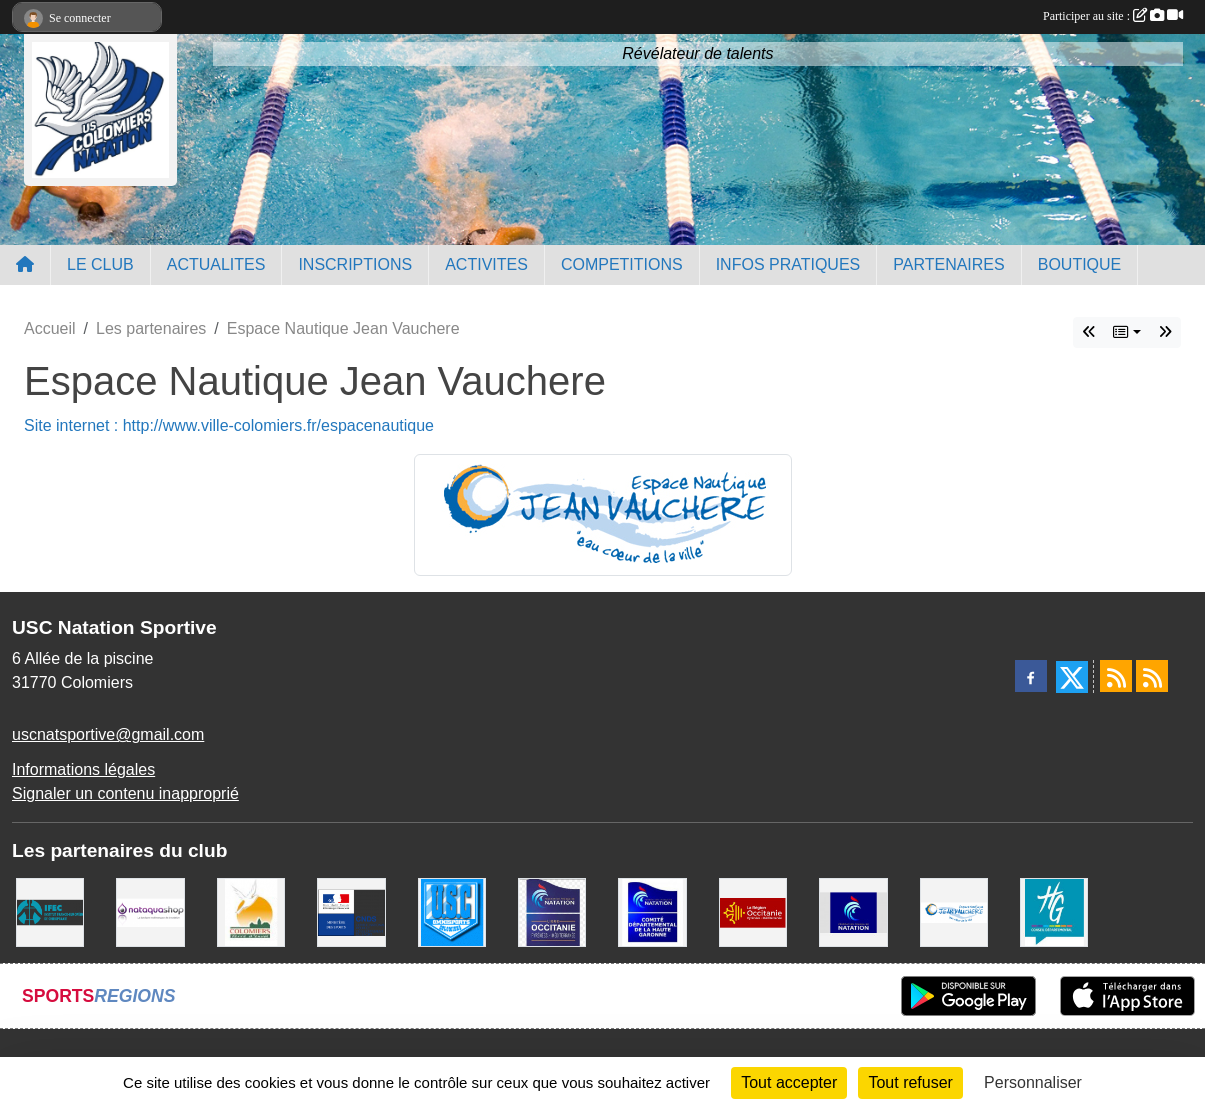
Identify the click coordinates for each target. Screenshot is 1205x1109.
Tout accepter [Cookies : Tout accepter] (789, 1082)
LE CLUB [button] (100, 264)
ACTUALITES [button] (216, 264)
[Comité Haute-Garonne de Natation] (652, 911)
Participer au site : (1113, 16)
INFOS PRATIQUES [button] (788, 264)
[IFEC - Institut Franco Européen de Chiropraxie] (50, 911)
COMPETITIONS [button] (622, 264)
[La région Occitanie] (753, 911)
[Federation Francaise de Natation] (853, 911)
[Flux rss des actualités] (1116, 676)
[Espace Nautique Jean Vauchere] (954, 911)
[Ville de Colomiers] (251, 911)
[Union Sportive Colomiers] (452, 911)
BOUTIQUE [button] (1080, 264)
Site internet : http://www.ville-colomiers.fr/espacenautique (229, 425)
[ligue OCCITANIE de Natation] (552, 911)
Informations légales (83, 769)
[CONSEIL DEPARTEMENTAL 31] (1054, 911)
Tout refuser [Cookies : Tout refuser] (910, 1082)
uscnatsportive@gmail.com (108, 734)
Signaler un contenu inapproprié (125, 793)
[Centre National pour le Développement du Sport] (351, 911)
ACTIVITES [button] (486, 264)
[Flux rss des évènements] (1152, 676)
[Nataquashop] (150, 911)
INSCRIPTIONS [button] (355, 264)
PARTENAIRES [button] (948, 264)
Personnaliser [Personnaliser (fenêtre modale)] (1033, 1082)
